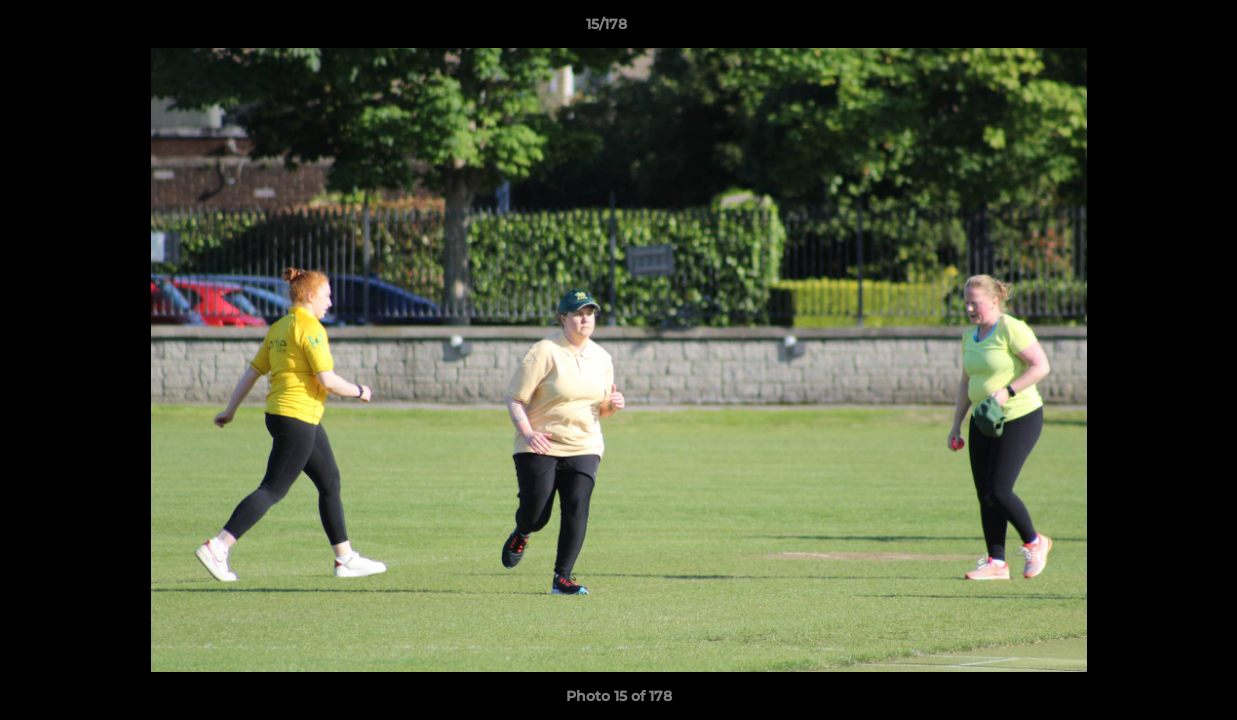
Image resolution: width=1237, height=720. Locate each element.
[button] (1153, 29)
